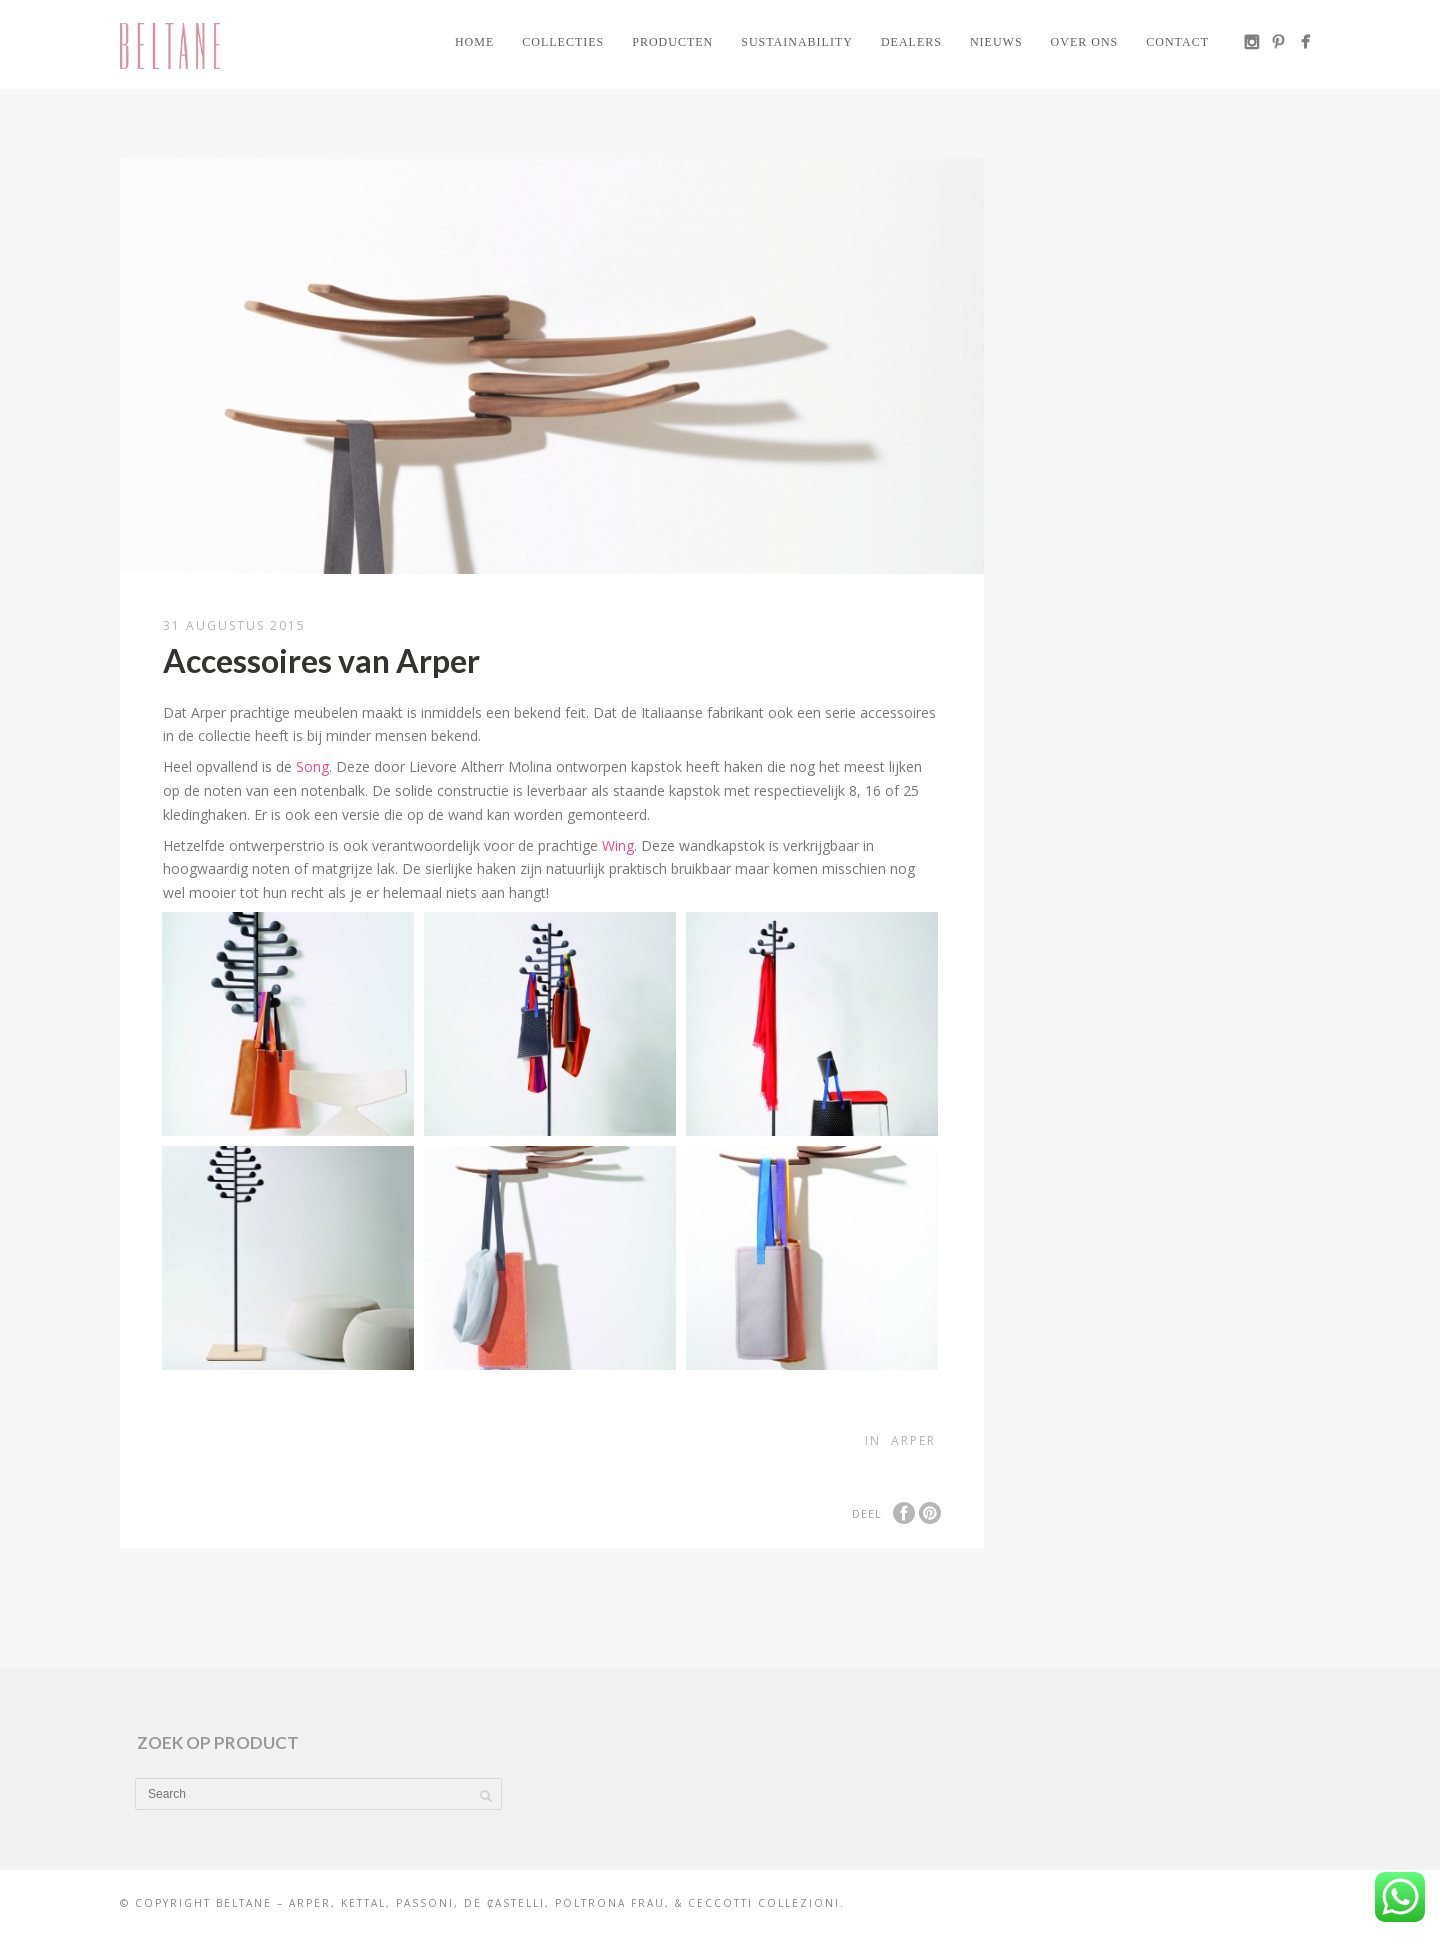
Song (312, 766)
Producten (672, 42)
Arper (913, 1440)
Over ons (1085, 42)
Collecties (563, 42)
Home (474, 42)
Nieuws (996, 42)
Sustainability (797, 42)
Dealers (911, 42)
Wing (618, 845)
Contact (1177, 42)
